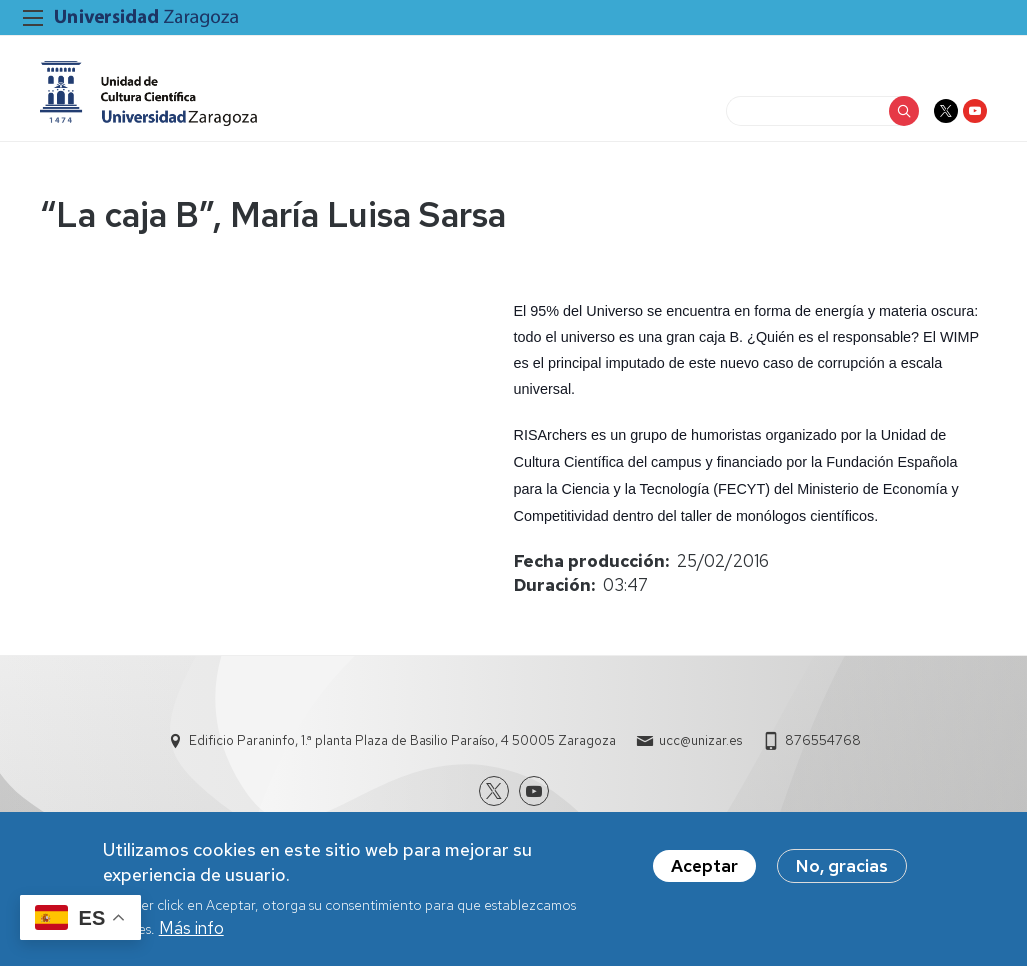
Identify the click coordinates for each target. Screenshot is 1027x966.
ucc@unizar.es (700, 740)
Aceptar (704, 866)
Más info (191, 928)
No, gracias (842, 866)
